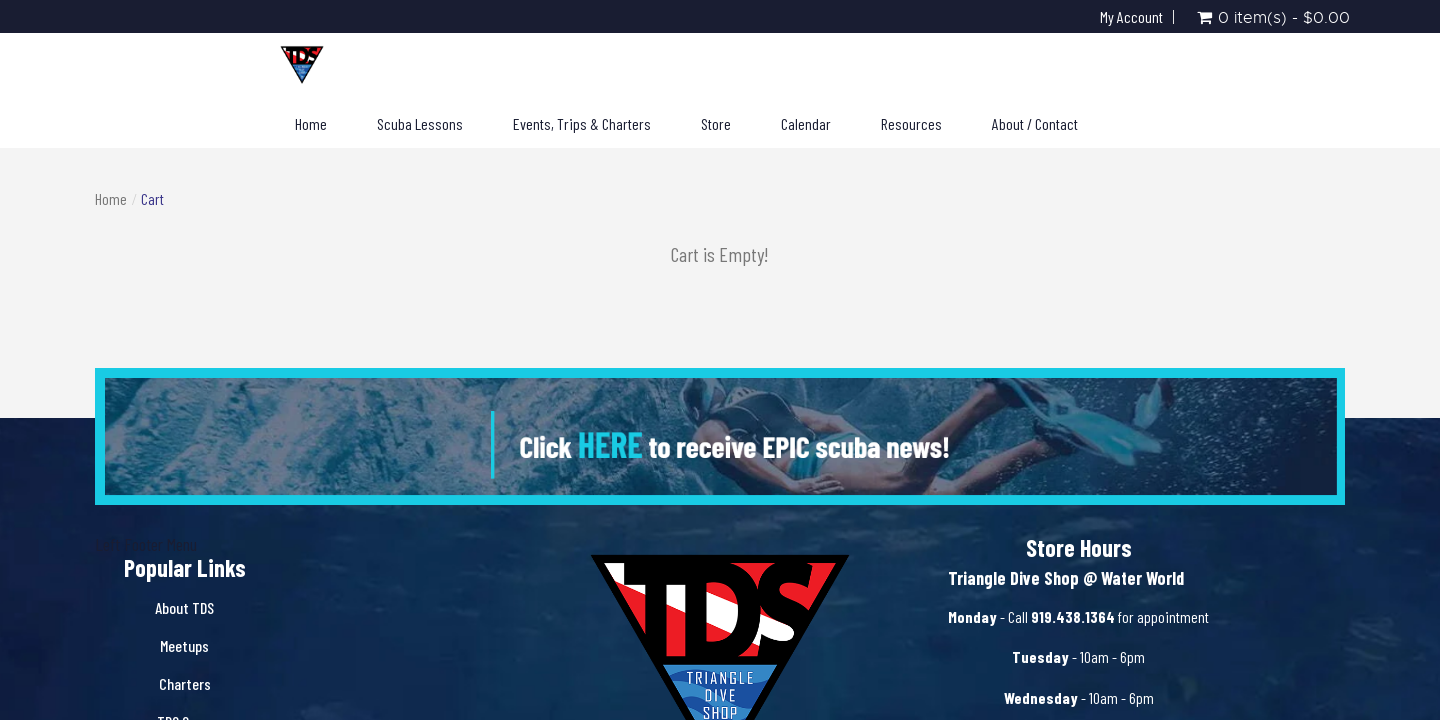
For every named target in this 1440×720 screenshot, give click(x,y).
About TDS (184, 607)
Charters (185, 683)
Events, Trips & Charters (582, 123)
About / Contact (1035, 123)
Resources (911, 123)
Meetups (184, 645)
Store (716, 123)
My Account (1131, 17)
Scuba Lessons (420, 123)
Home (311, 123)
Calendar (806, 123)
